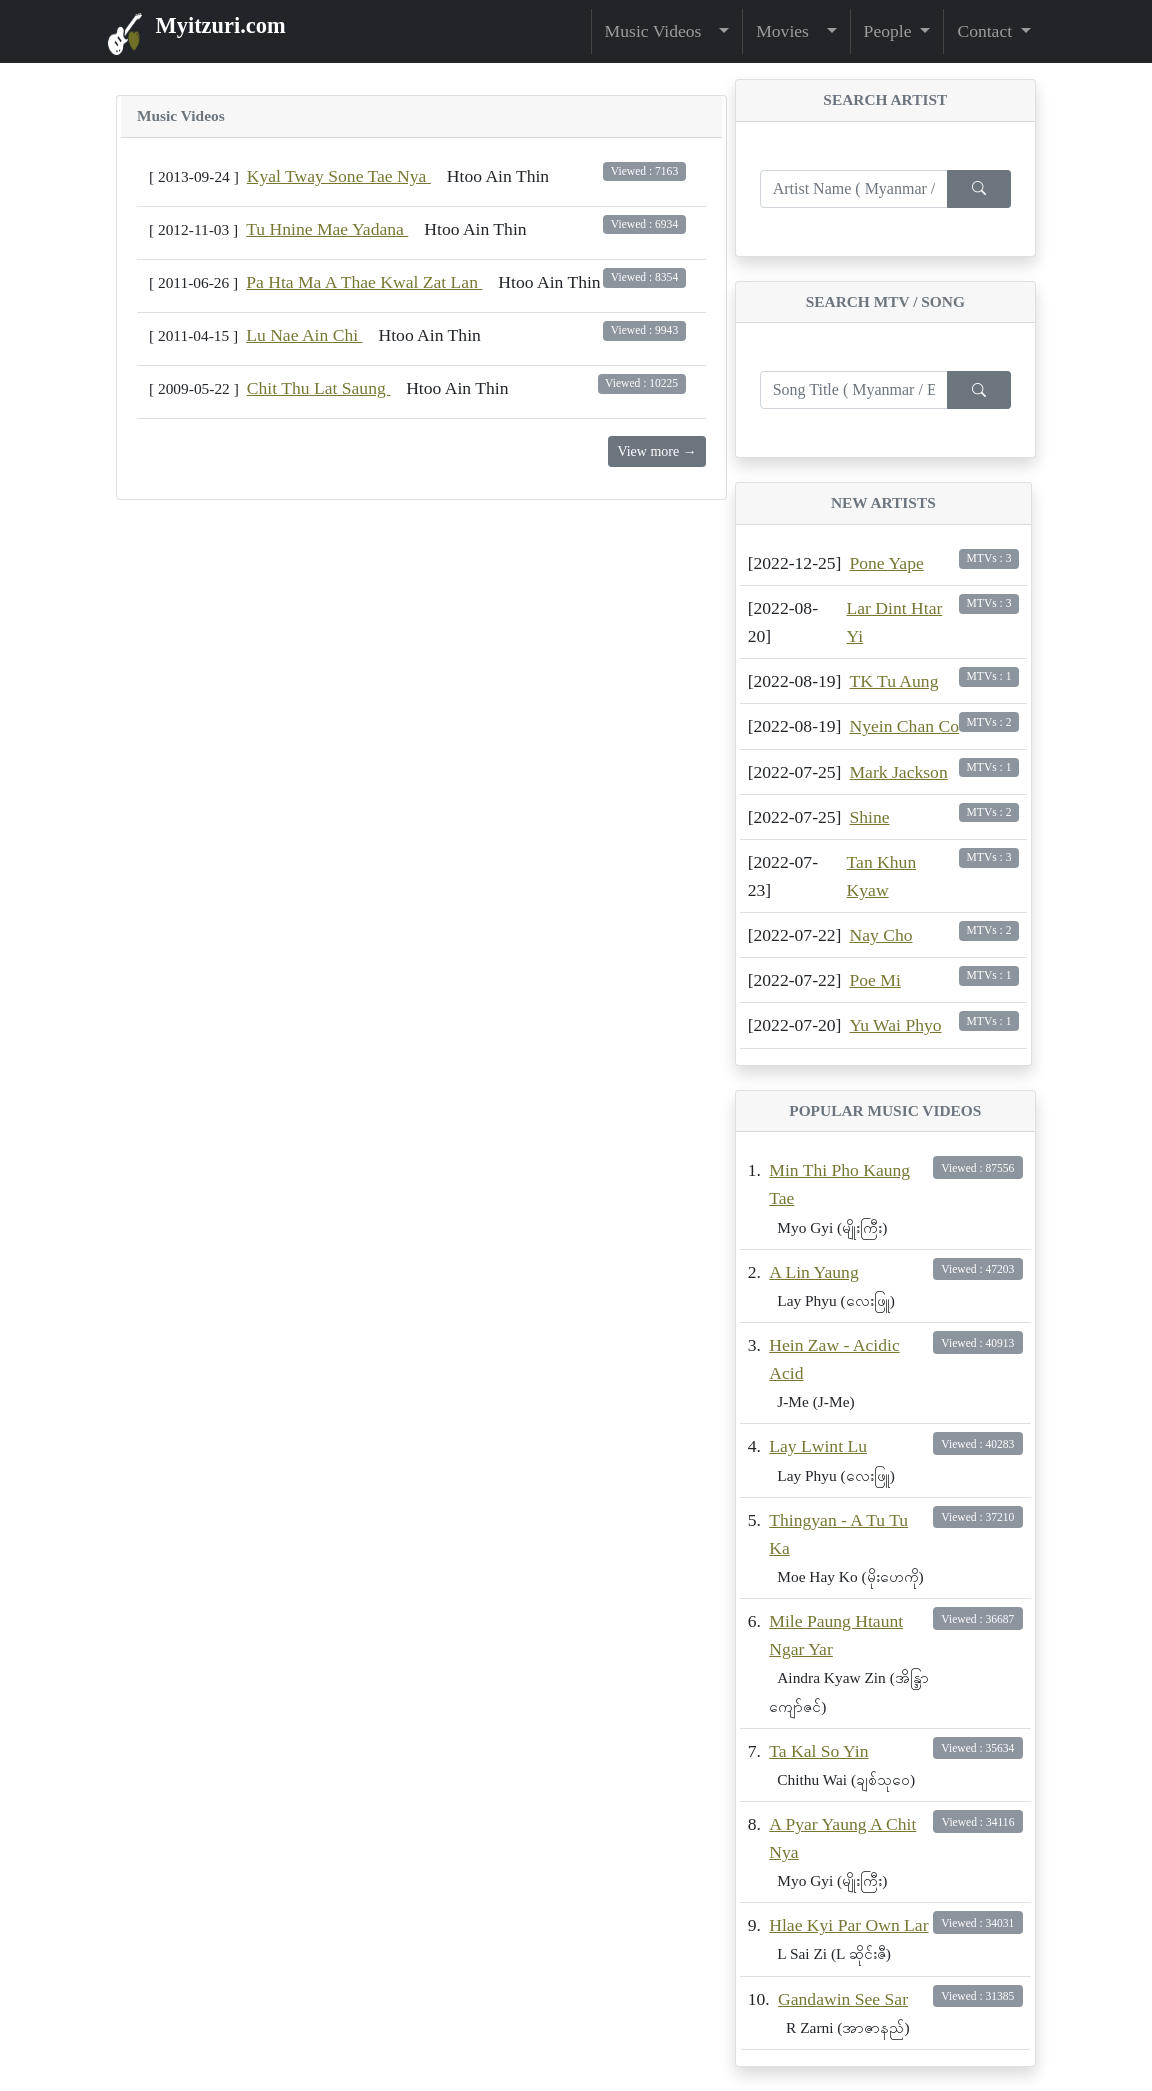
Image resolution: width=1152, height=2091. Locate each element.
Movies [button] (789, 31)
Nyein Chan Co (903, 726)
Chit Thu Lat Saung (318, 388)
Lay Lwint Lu (818, 1446)
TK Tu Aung (893, 681)
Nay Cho (880, 935)
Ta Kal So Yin (818, 1751)
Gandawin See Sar (843, 1999)
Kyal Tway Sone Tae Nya (339, 176)
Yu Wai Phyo (895, 1025)
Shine (869, 817)
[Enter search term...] (854, 189)
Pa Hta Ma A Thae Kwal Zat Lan (364, 282)
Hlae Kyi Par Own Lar (848, 1925)
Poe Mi (874, 980)
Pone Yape (886, 563)
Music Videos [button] (660, 31)
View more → (656, 451)
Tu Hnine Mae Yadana (327, 229)
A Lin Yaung (813, 1272)
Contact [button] (986, 31)
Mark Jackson (898, 772)
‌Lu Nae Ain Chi (304, 335)
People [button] (890, 31)
